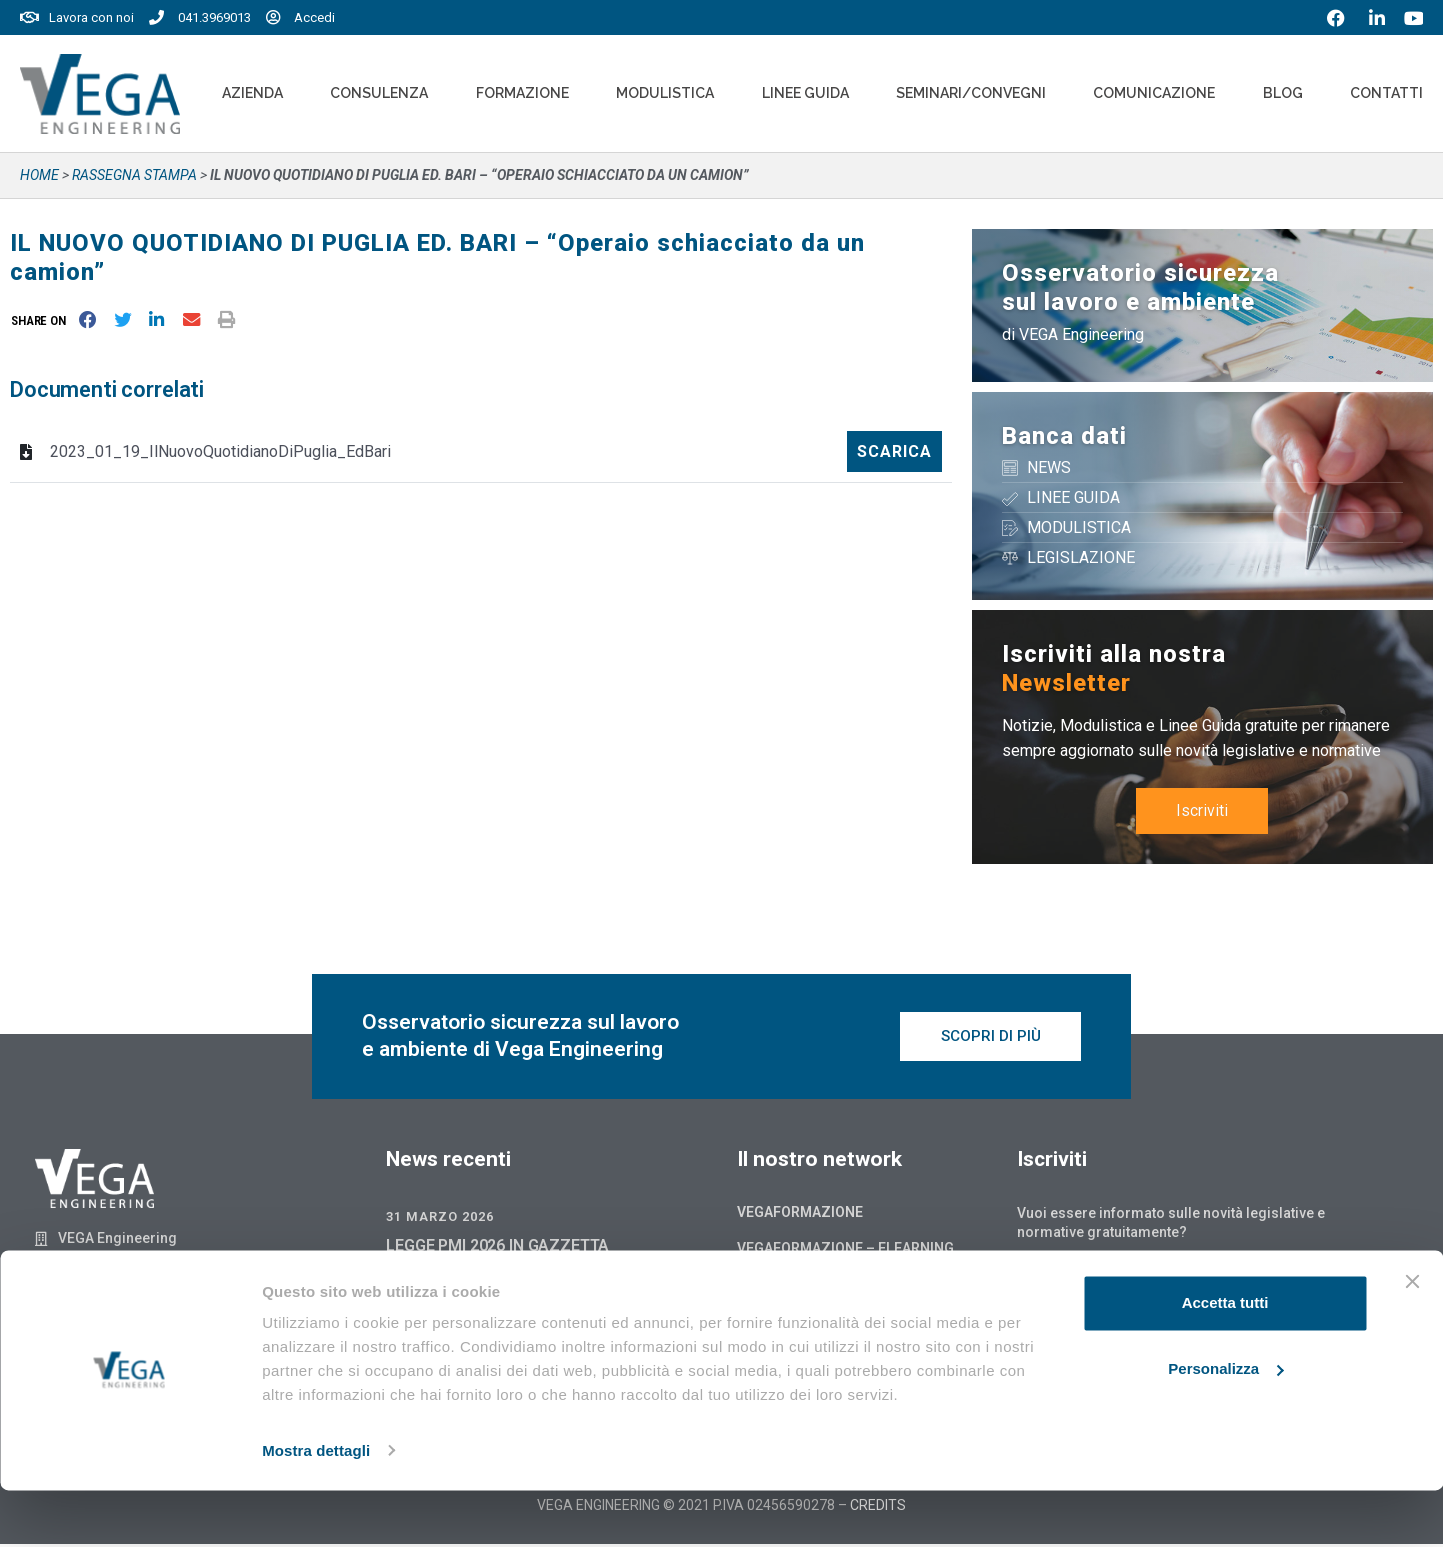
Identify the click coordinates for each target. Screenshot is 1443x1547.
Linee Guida (805, 93)
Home (39, 175)
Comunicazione (1154, 93)
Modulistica (665, 93)
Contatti (1386, 93)
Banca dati (1064, 436)
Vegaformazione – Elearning (845, 1251)
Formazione (522, 93)
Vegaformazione (800, 1215)
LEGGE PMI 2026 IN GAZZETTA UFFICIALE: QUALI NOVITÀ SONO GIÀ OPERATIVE (517, 1271)
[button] (42, 320)
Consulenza (379, 93)
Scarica (894, 451)
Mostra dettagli (316, 1507)
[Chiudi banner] (1412, 1339)
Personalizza (1225, 1425)
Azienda (252, 93)
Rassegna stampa (134, 175)
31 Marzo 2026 (440, 1219)
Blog (1283, 93)
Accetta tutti (1225, 1360)
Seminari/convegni (971, 93)
